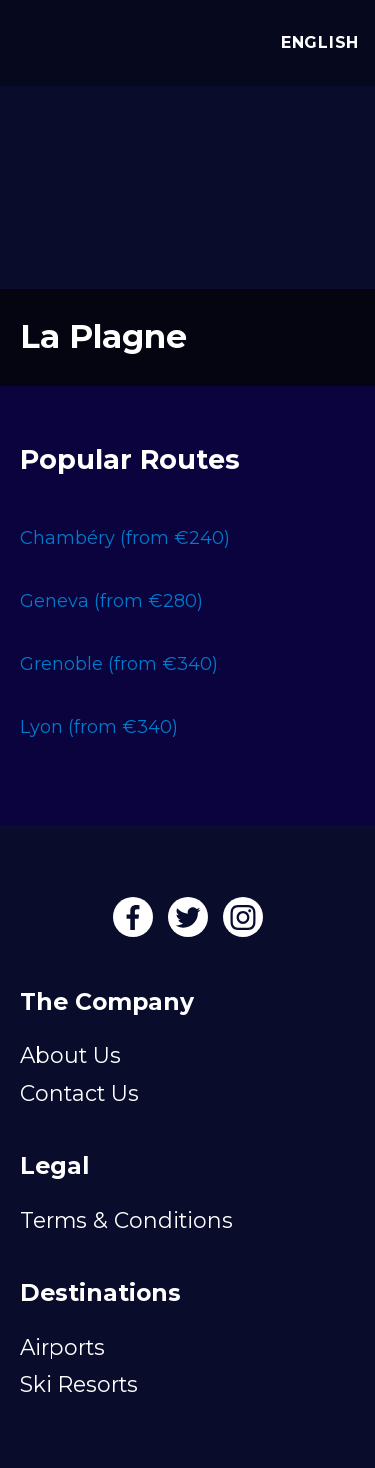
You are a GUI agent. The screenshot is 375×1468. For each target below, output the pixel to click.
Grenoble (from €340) (119, 664)
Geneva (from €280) (111, 601)
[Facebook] (135, 924)
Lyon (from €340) (99, 727)
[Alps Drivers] (40, 38)
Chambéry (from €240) (125, 538)
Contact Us (79, 1093)
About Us (70, 1055)
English (315, 42)
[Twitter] (190, 924)
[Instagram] (243, 924)
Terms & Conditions (126, 1220)
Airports (62, 1347)
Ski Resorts (79, 1384)
